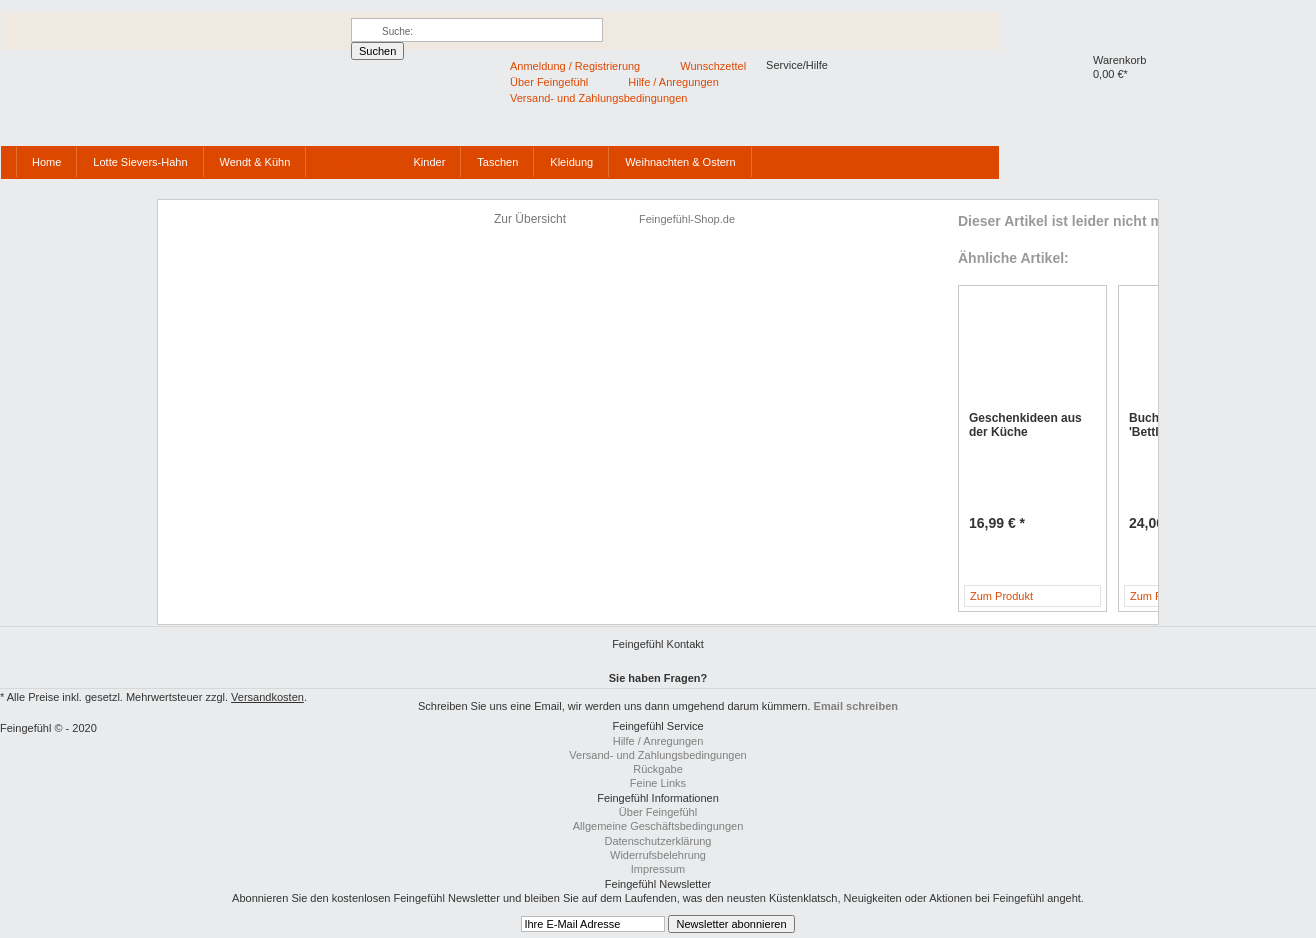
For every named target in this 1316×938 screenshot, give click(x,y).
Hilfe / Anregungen (658, 741)
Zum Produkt (1001, 596)
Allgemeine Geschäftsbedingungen (658, 826)
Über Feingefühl (658, 812)
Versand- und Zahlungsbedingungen (657, 755)
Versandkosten (267, 697)
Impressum (658, 869)
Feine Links (658, 783)
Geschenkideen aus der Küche (1025, 425)
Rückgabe (658, 769)
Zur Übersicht (530, 219)
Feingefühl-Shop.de (122, 111)
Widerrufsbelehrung (658, 855)
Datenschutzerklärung (657, 841)
